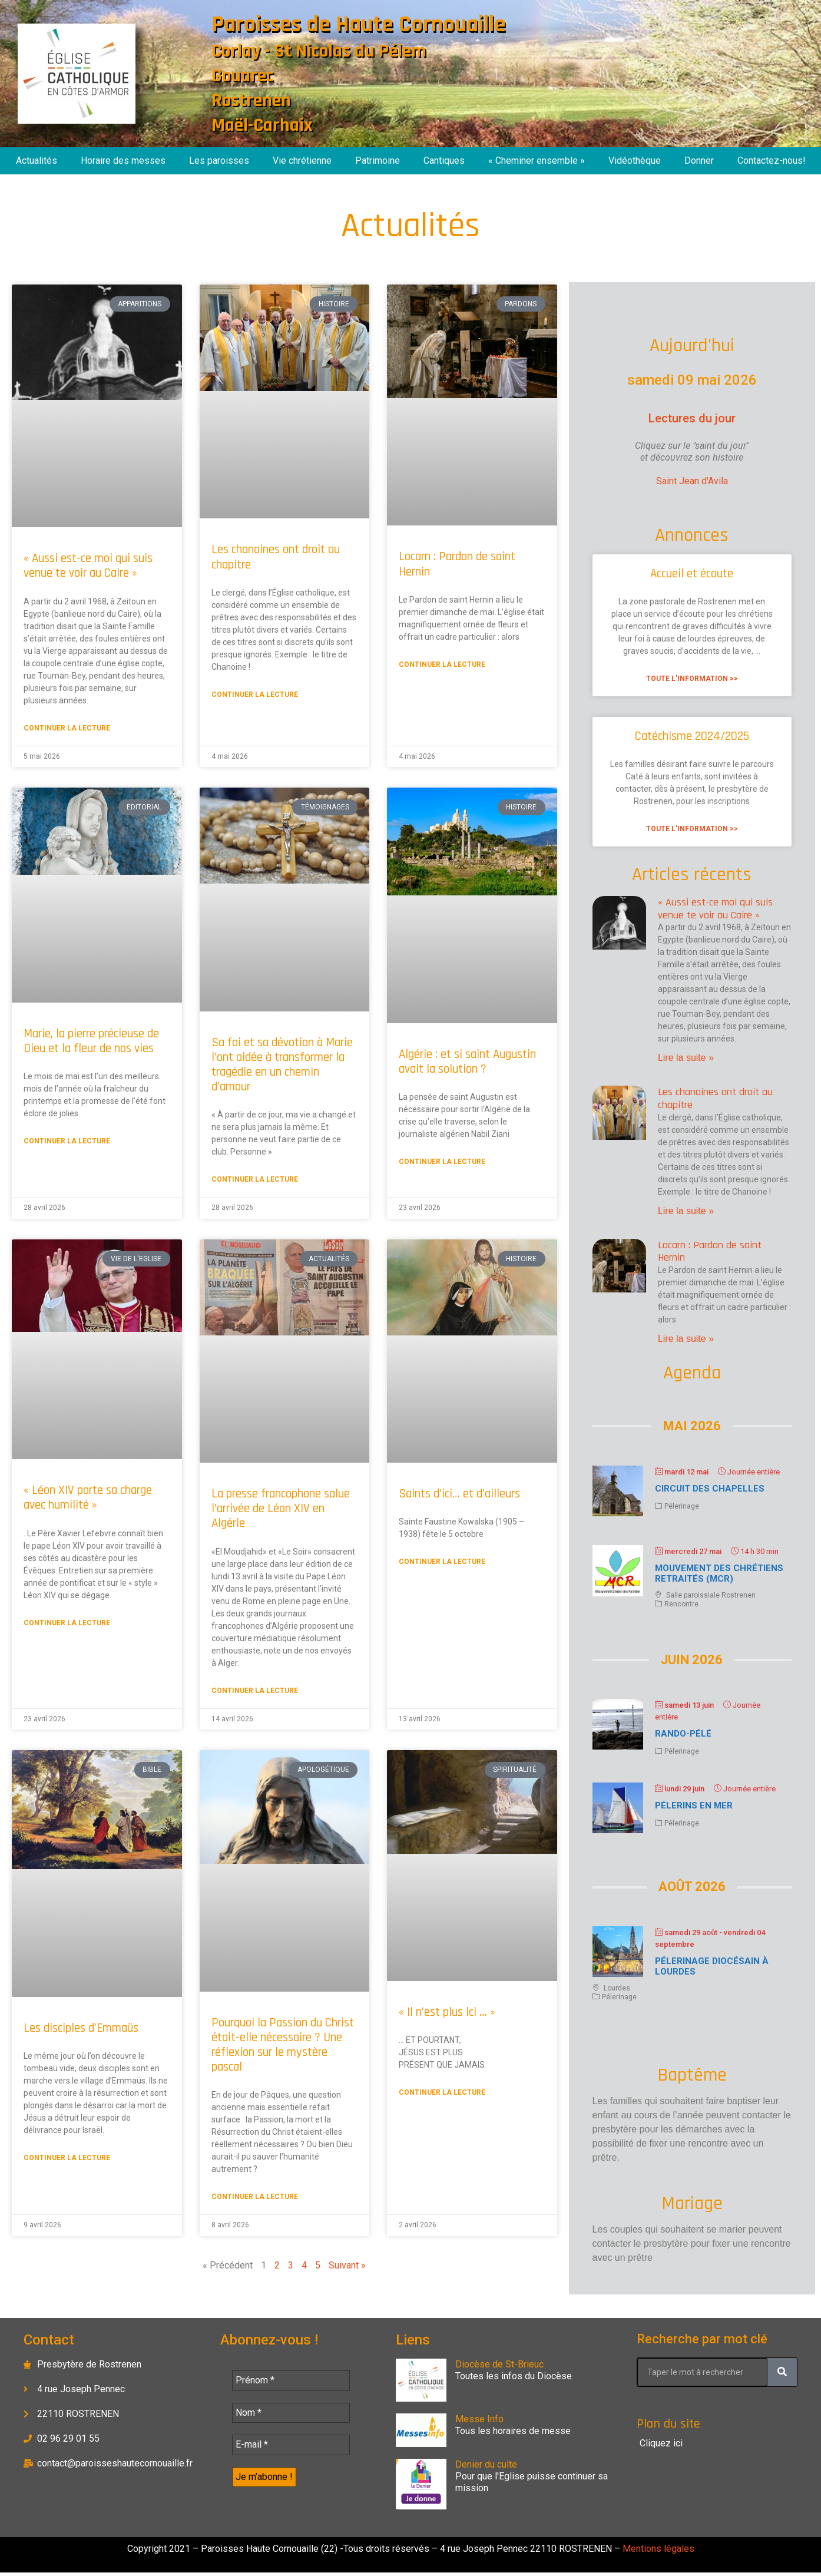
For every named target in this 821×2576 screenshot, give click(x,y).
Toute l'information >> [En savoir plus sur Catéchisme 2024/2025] (692, 829)
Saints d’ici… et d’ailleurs (459, 1494)
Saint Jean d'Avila (692, 481)
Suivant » (347, 2265)
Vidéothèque (634, 160)
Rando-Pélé (683, 1733)
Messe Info (479, 2419)
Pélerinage (681, 1506)
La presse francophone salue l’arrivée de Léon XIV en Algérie (280, 1508)
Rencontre (681, 1604)
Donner (699, 160)
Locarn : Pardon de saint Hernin (457, 563)
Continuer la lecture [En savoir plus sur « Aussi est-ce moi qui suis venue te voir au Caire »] (67, 728)
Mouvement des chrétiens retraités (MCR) (719, 1573)
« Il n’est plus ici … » (447, 2012)
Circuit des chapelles (709, 1488)
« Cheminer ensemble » (536, 160)
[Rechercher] (782, 2372)
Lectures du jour (692, 418)
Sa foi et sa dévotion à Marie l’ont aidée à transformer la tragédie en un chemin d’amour (282, 1064)
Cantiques (444, 160)
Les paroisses (219, 160)
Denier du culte (486, 2464)
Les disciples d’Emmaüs (81, 2028)
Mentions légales (657, 2552)
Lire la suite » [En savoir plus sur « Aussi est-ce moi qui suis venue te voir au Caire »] (686, 1058)
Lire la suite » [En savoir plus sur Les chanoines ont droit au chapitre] (686, 1211)
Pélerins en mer (694, 1805)
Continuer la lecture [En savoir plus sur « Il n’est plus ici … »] (442, 2092)
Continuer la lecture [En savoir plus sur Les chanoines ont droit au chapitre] (254, 694)
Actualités (36, 160)
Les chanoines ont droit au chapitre (275, 556)
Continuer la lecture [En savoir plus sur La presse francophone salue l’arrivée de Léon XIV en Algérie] (254, 1691)
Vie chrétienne (302, 160)
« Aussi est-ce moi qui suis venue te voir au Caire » (88, 565)
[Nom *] (291, 2414)
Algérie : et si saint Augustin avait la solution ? (467, 1061)
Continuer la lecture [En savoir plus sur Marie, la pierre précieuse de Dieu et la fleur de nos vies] (67, 1141)
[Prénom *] (291, 2381)
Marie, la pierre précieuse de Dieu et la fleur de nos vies (91, 1041)
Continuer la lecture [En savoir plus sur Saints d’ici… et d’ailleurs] (442, 1561)
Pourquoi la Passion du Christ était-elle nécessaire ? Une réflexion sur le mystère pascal (282, 2045)
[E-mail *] (291, 2447)
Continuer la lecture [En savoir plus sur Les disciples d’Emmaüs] (67, 2158)
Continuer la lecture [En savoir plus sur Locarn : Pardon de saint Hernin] (442, 664)
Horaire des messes (123, 160)
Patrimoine (377, 160)
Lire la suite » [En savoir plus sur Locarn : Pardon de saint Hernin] (686, 1339)
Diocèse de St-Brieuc (499, 2364)
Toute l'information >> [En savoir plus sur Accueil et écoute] (692, 678)
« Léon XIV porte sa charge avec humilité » (88, 1497)
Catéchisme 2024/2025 (692, 736)
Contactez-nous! (771, 160)
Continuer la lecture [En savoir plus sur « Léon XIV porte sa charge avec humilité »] (67, 1623)
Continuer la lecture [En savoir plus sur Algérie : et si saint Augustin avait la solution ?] (442, 1162)
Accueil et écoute (691, 573)
